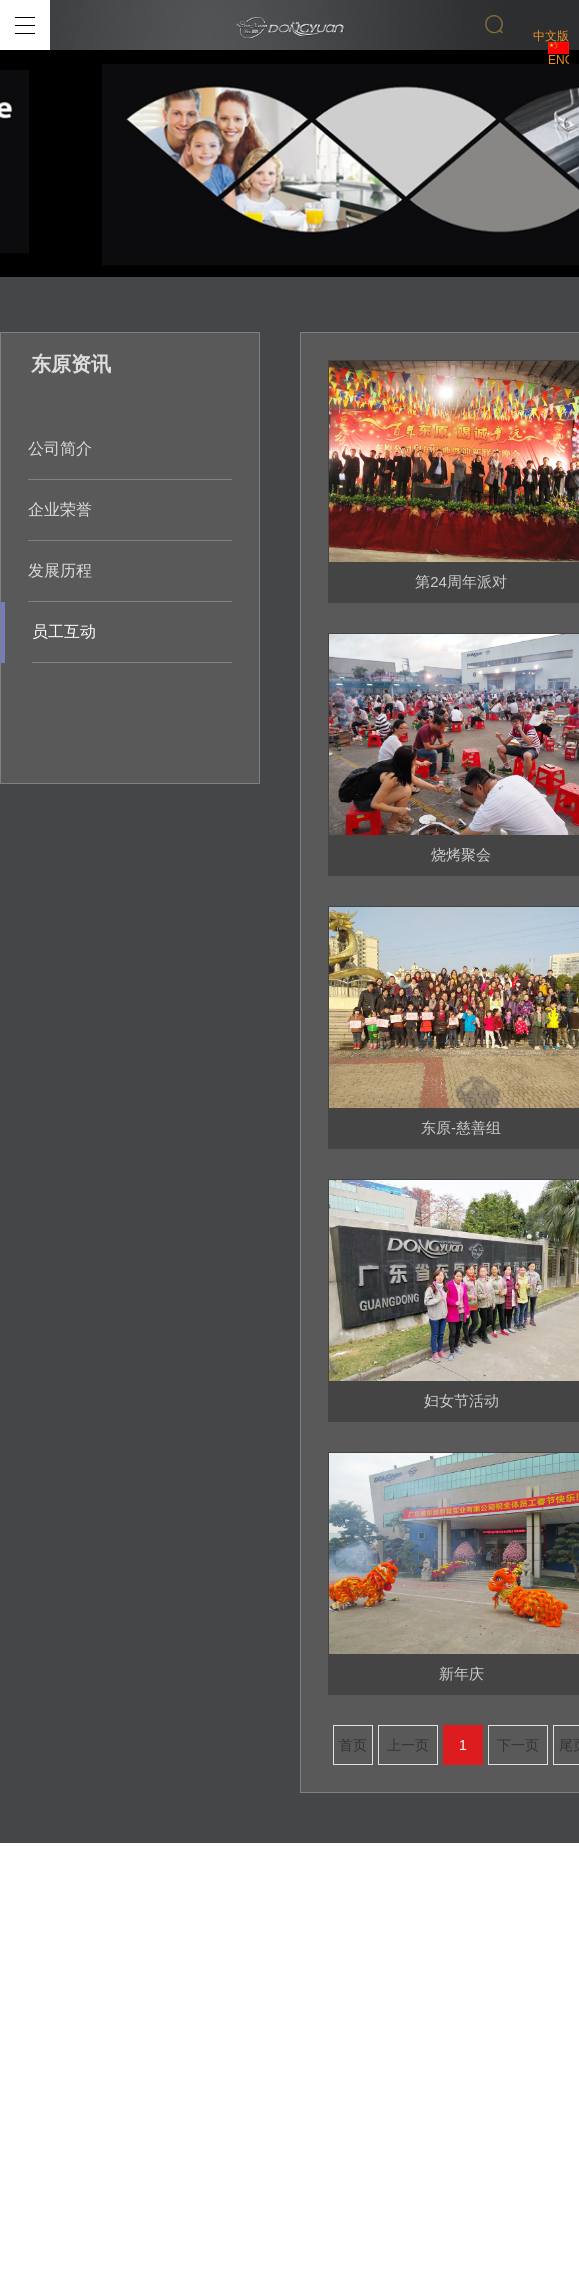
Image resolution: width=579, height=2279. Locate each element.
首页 (353, 1745)
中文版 (551, 42)
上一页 (408, 1745)
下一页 (518, 1745)
